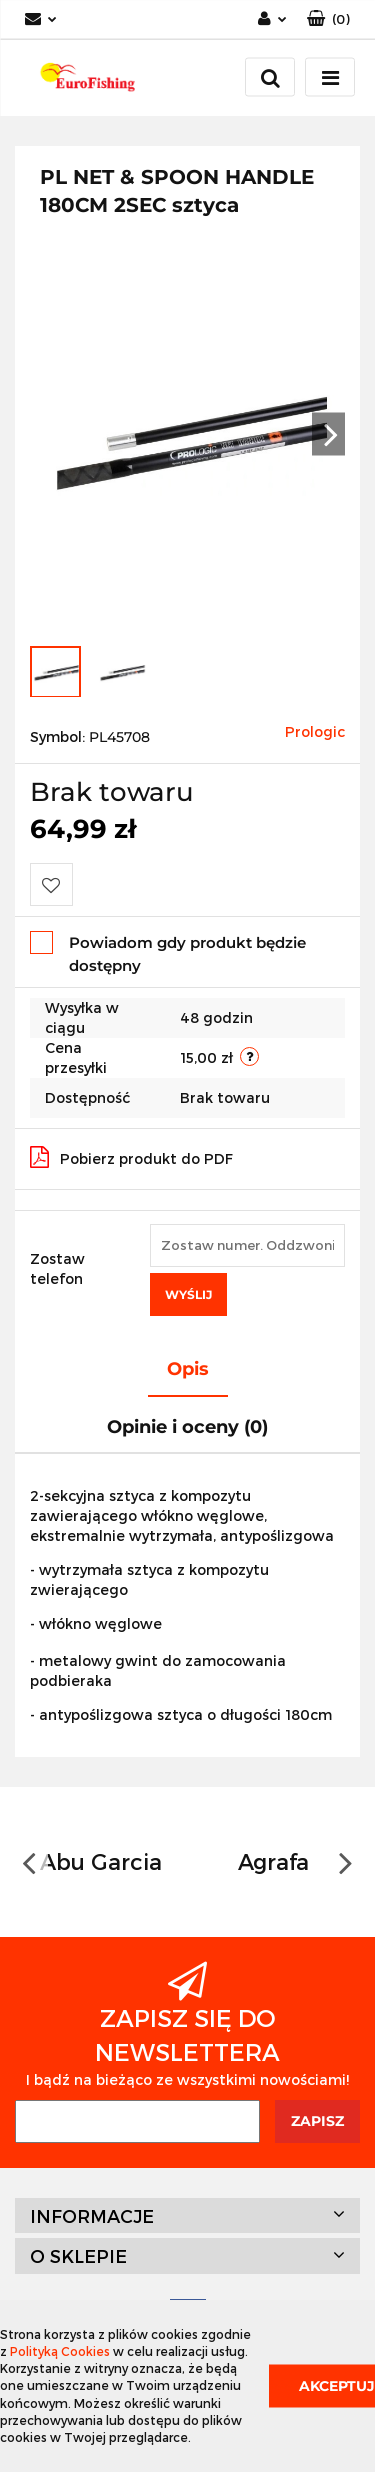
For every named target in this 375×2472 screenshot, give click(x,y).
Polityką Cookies (60, 2351)
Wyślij (188, 1294)
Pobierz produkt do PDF (131, 1157)
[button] (328, 19)
